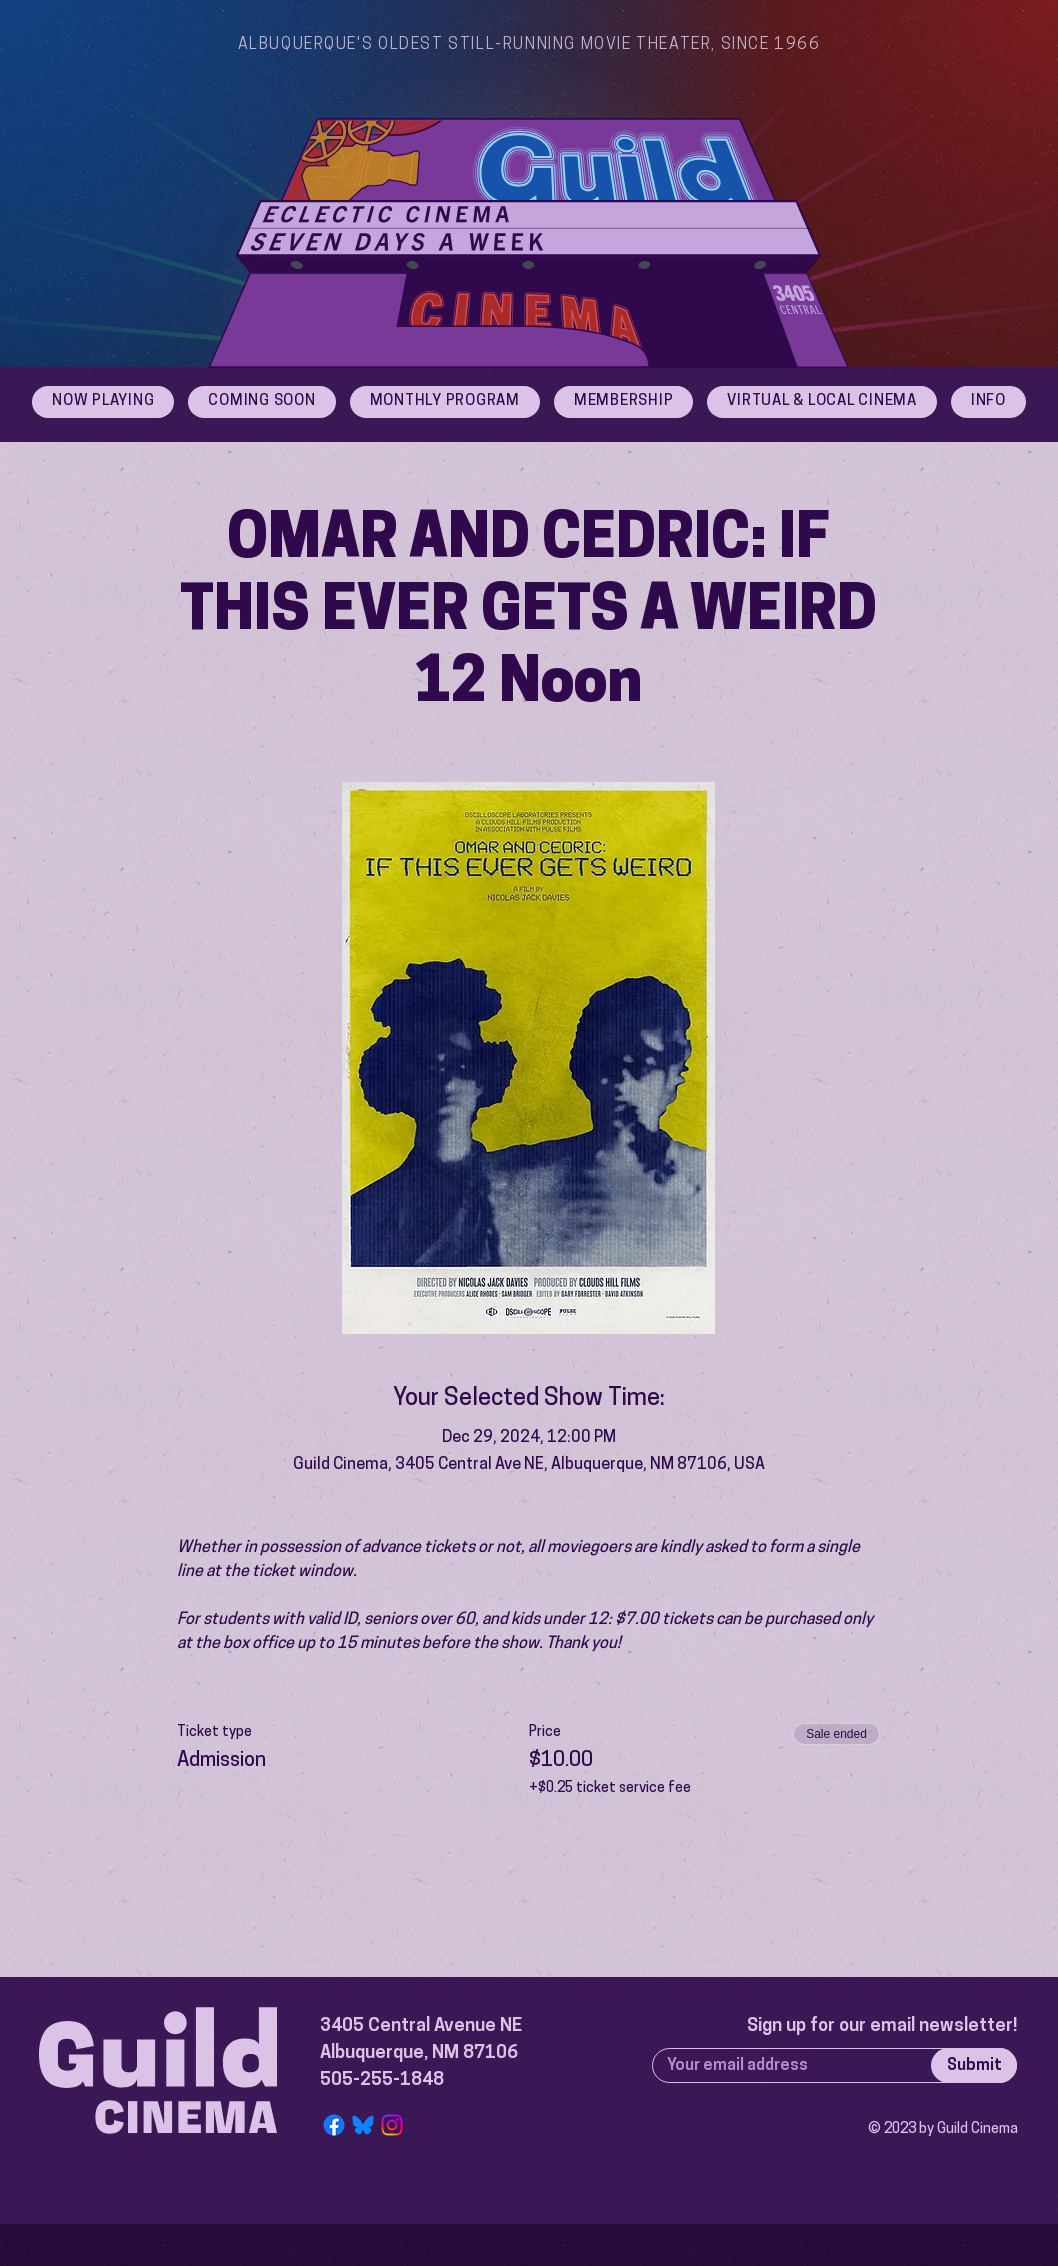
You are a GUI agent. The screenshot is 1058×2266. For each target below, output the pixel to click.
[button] (988, 402)
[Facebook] (334, 2125)
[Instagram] (392, 2125)
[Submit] (974, 2065)
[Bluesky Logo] (363, 2125)
